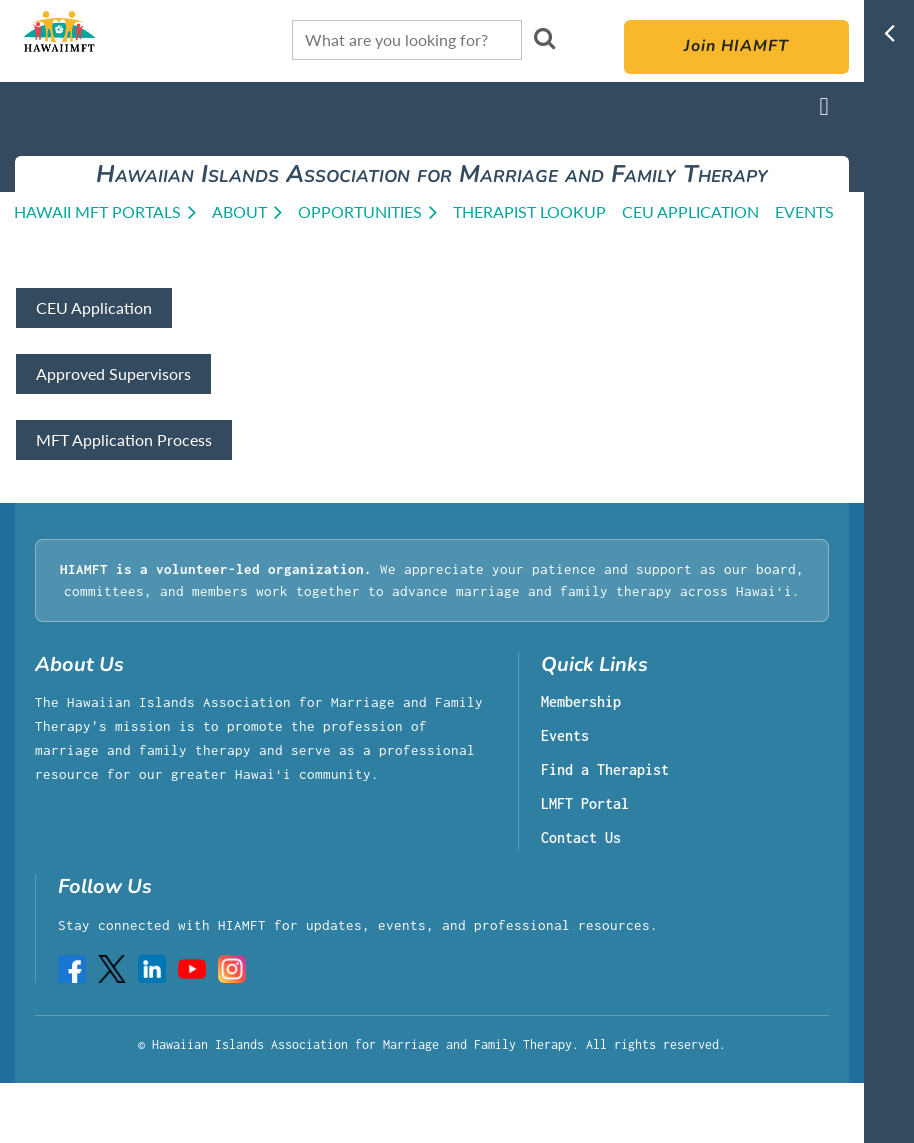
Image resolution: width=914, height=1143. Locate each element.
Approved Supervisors (113, 373)
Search (545, 38)
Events (565, 736)
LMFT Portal (585, 804)
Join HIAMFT (736, 47)
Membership (581, 702)
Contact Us (581, 838)
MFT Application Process (124, 439)
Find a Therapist (605, 770)
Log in (824, 107)
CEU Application (94, 307)
